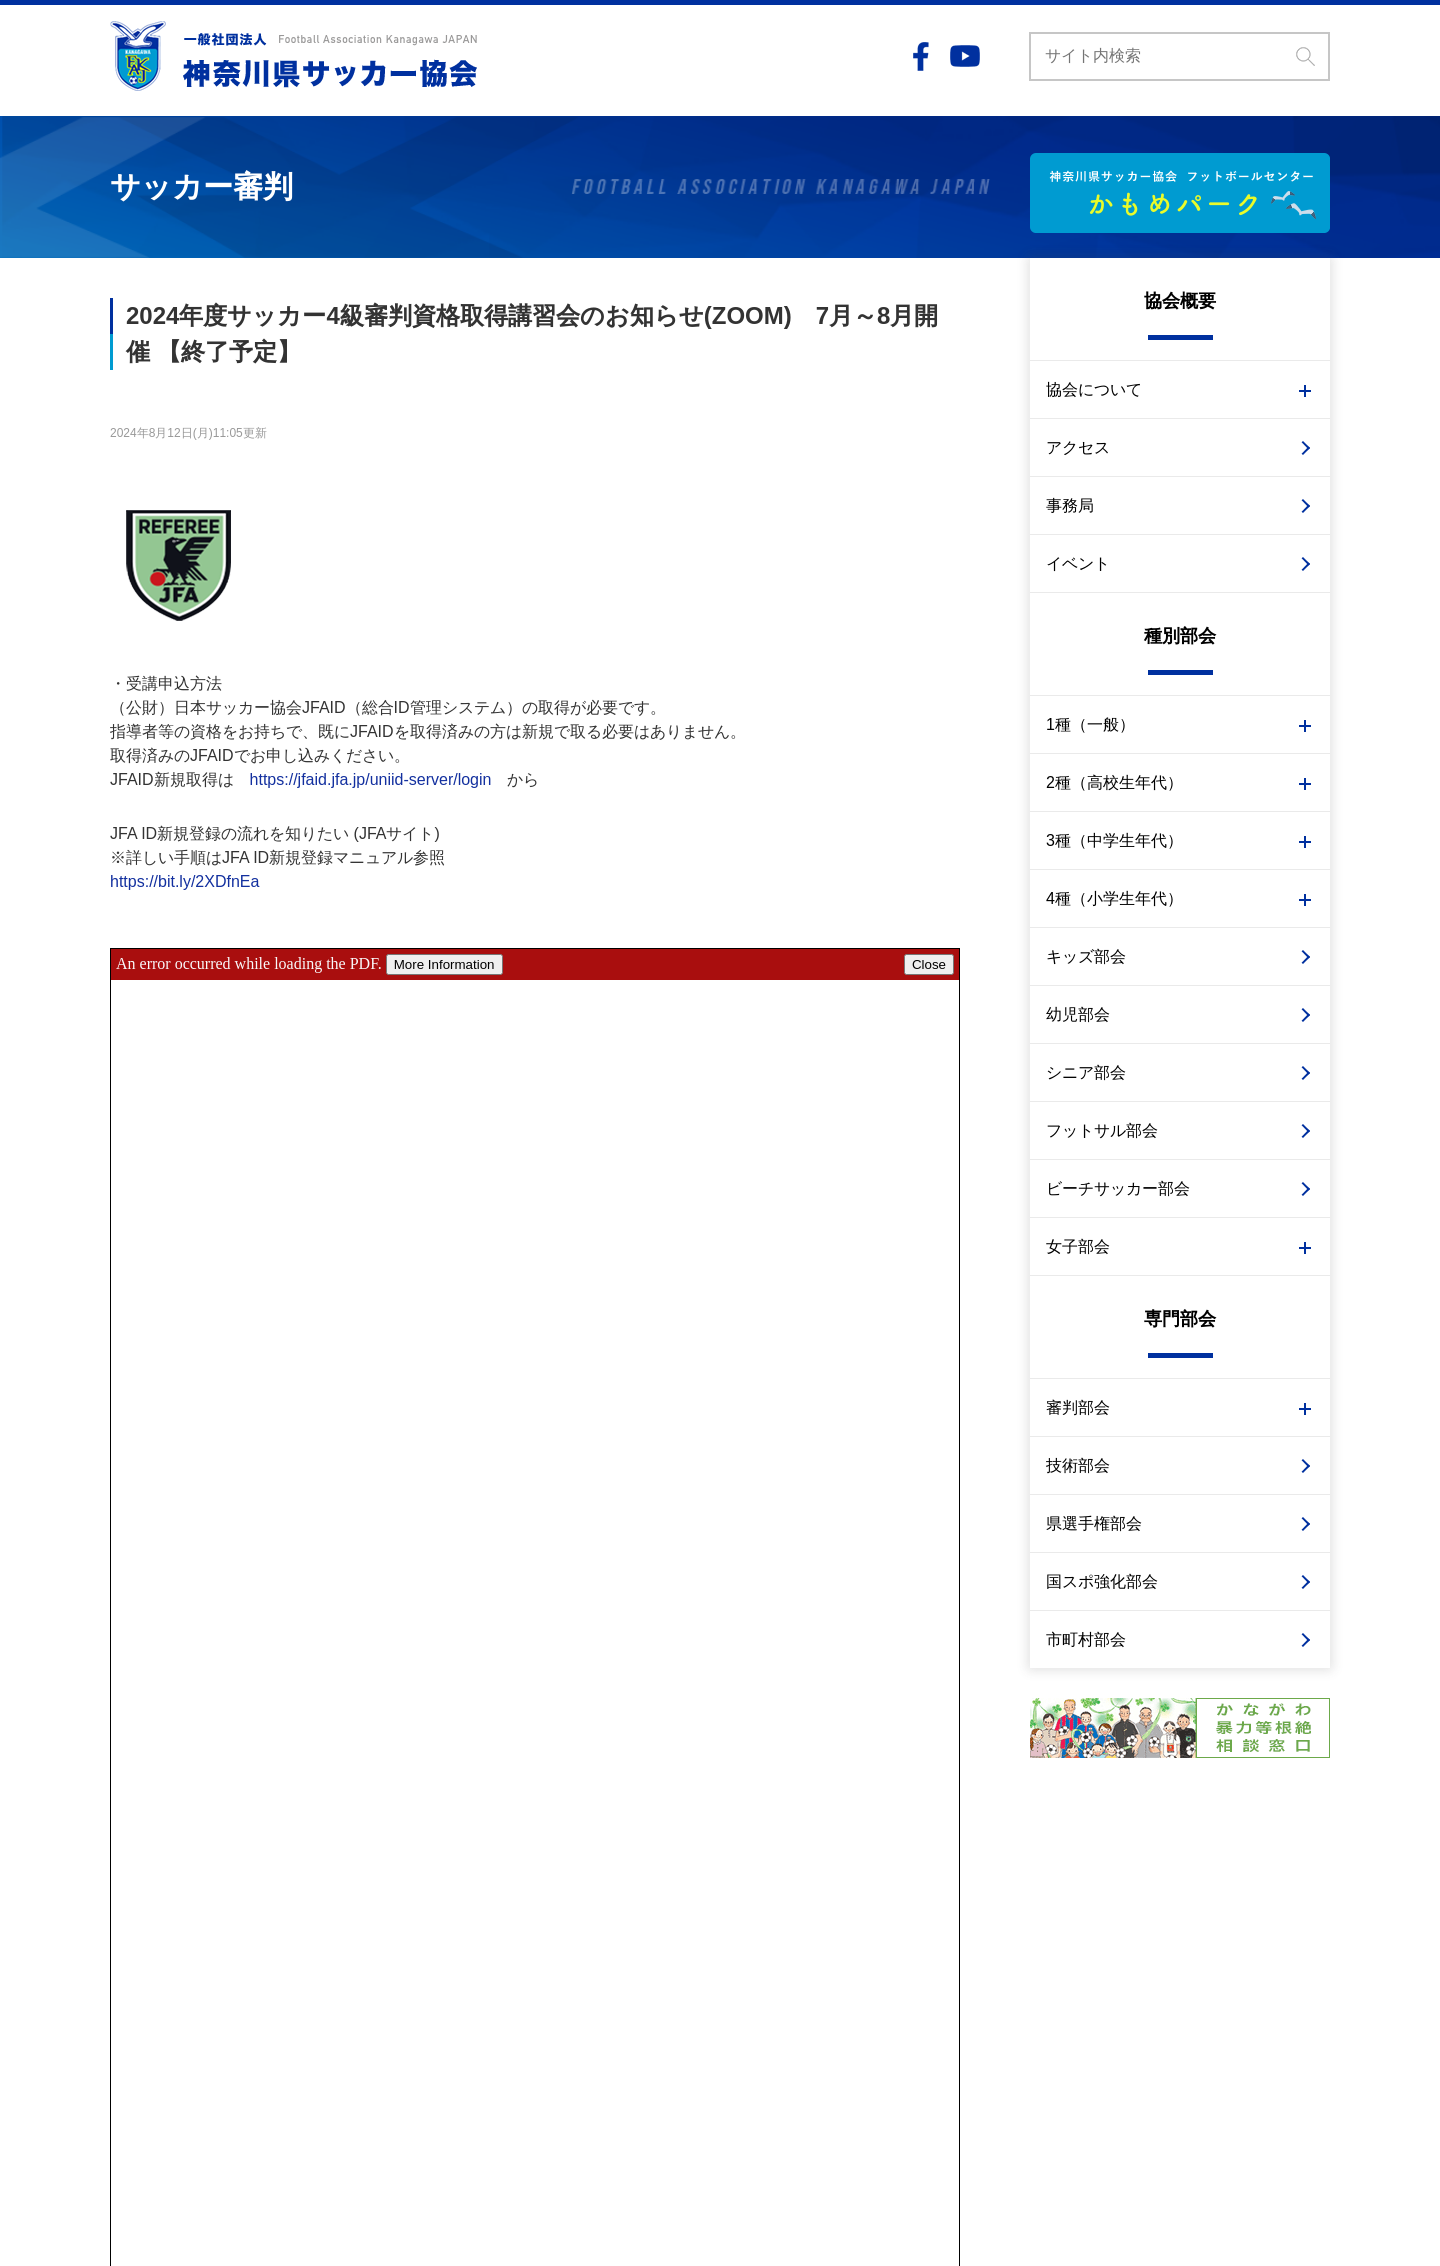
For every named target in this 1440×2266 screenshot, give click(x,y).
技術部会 (1078, 1465)
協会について (1094, 389)
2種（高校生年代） (1114, 782)
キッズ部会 (1086, 956)
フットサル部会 (1102, 1130)
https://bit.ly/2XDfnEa (184, 881)
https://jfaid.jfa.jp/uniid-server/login (371, 779)
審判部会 (1078, 1407)
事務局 (1070, 505)
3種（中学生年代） (1114, 840)
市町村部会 (1086, 1639)
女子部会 (1078, 1246)
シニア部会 (1086, 1072)
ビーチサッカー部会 (1118, 1188)
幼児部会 (1078, 1014)
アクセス (1078, 447)
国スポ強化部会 (1102, 1581)
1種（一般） (1090, 724)
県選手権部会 (1094, 1523)
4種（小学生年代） (1114, 898)
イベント (1078, 563)
